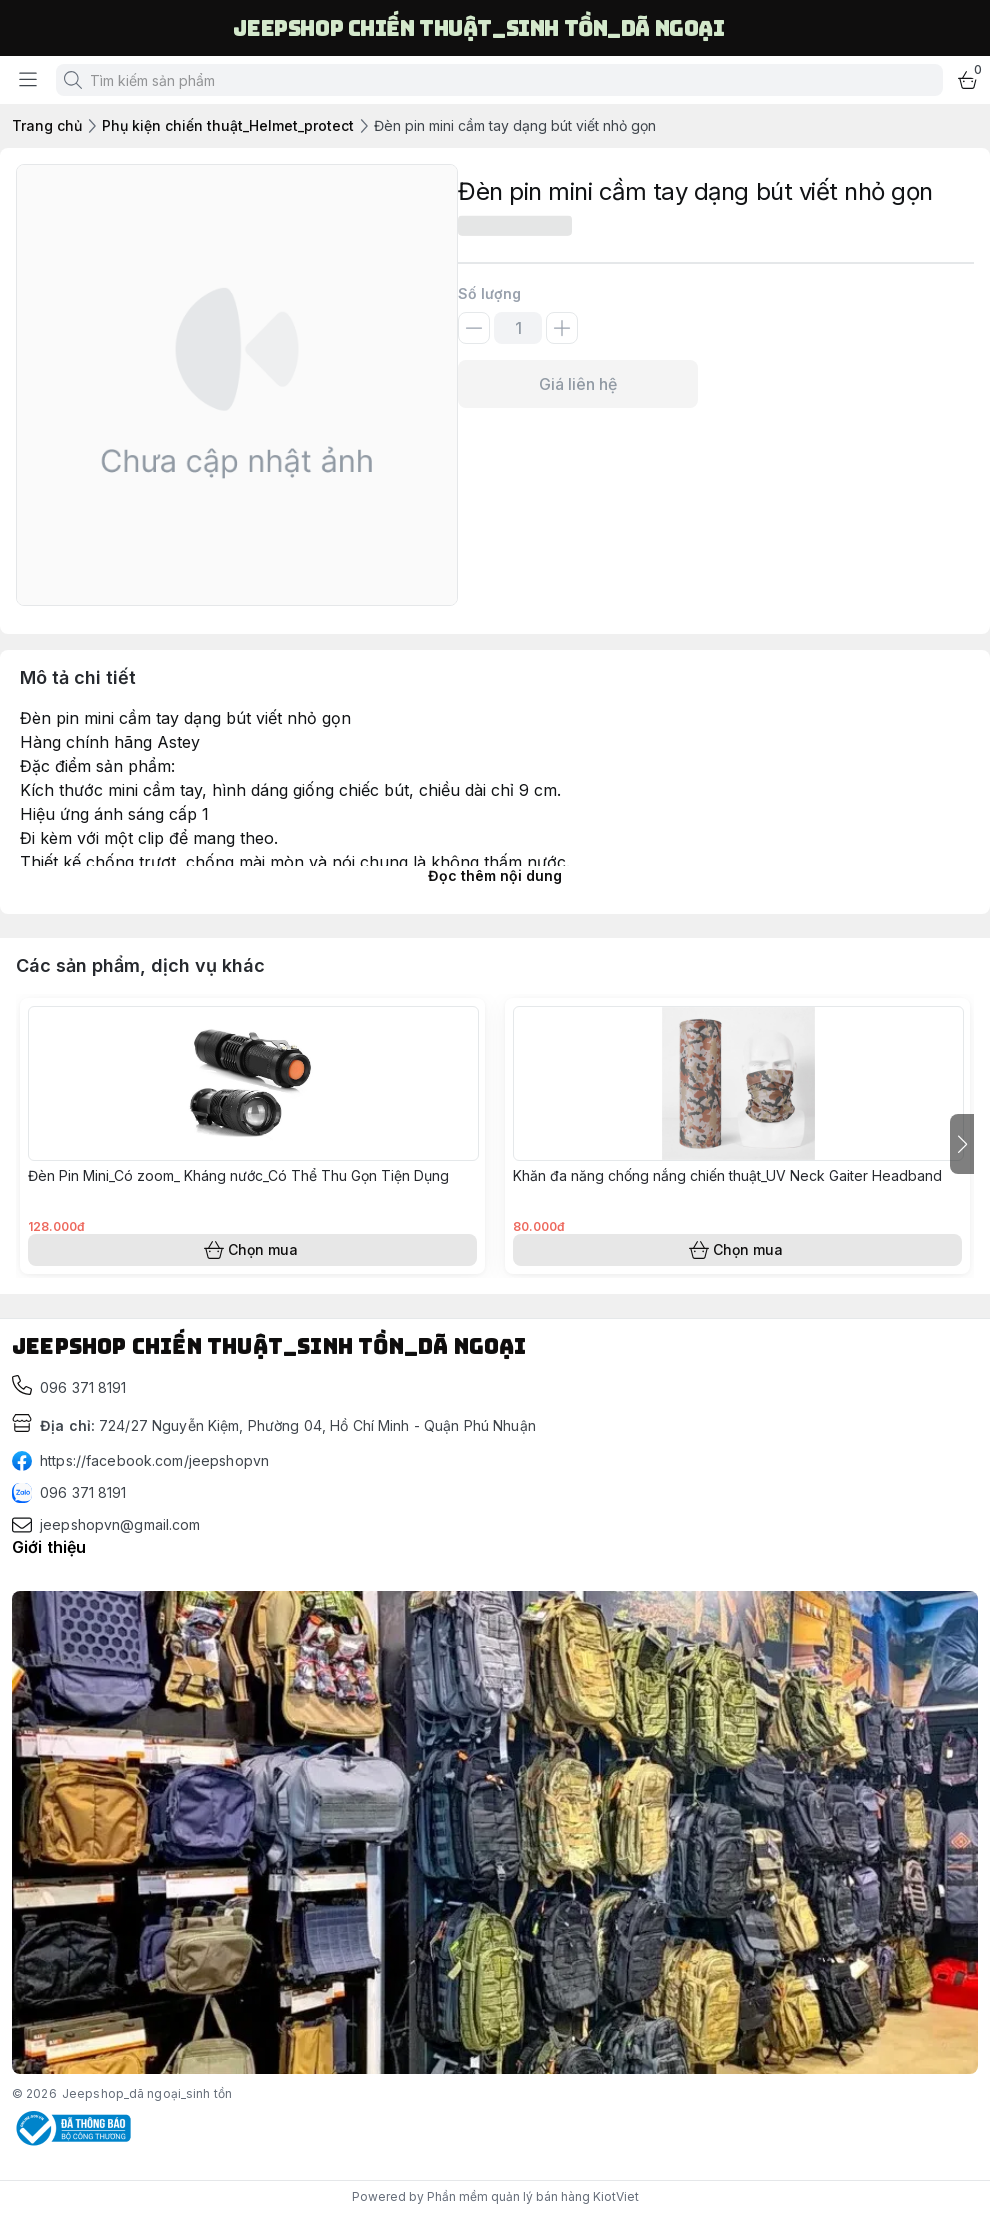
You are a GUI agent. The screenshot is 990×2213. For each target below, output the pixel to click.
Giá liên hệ (578, 384)
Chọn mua (252, 1250)
